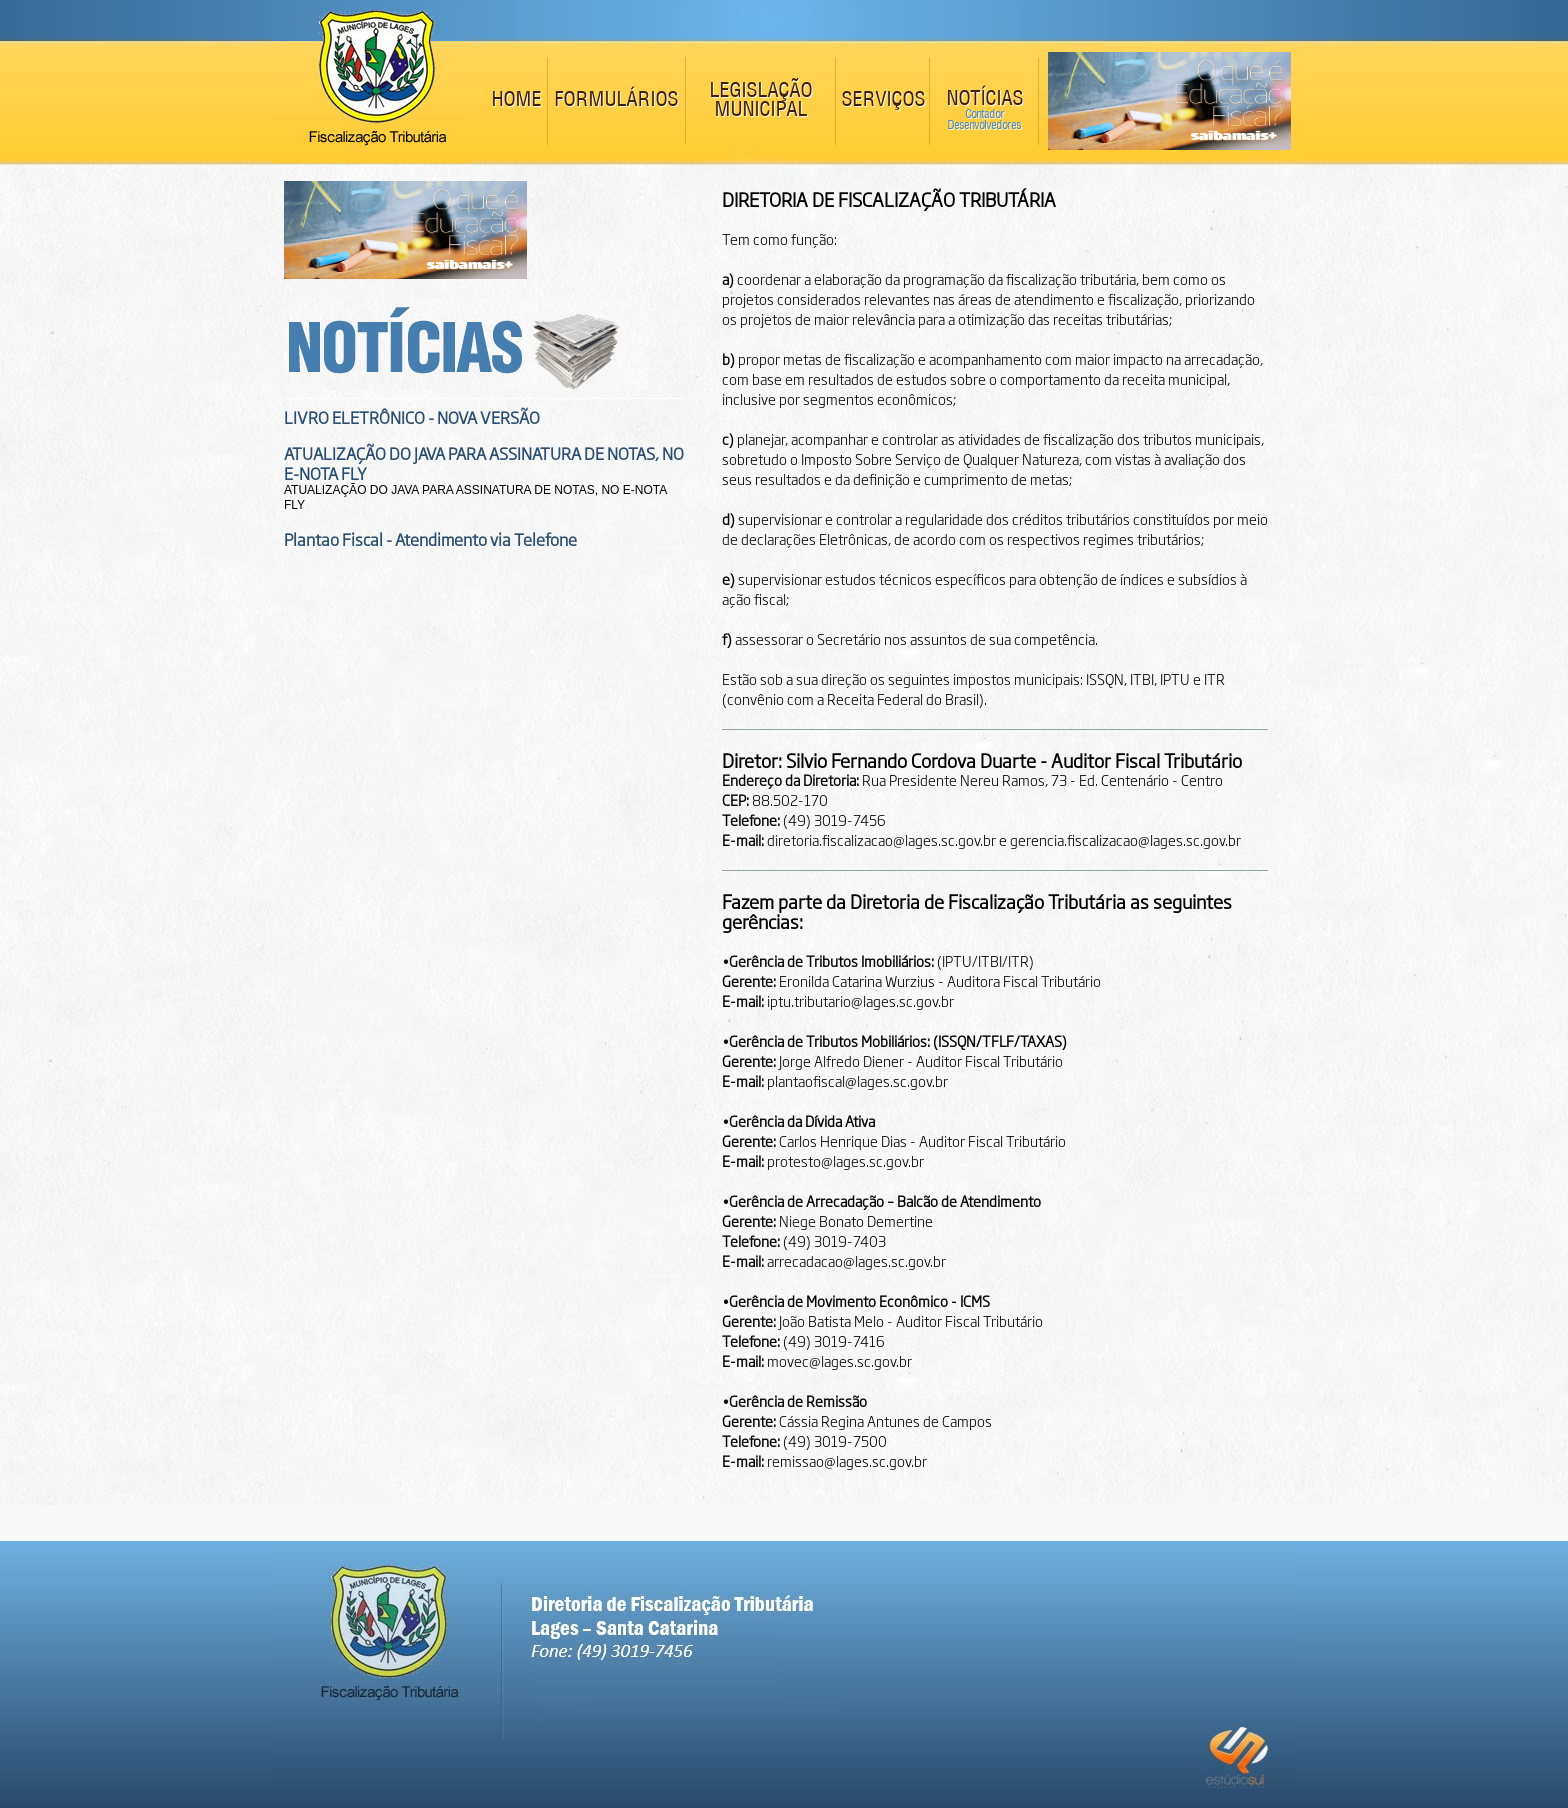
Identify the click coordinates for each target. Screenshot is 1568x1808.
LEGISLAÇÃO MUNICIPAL (760, 101)
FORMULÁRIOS (616, 100)
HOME (516, 100)
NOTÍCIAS (984, 99)
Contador (984, 114)
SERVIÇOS (883, 100)
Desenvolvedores (984, 125)
